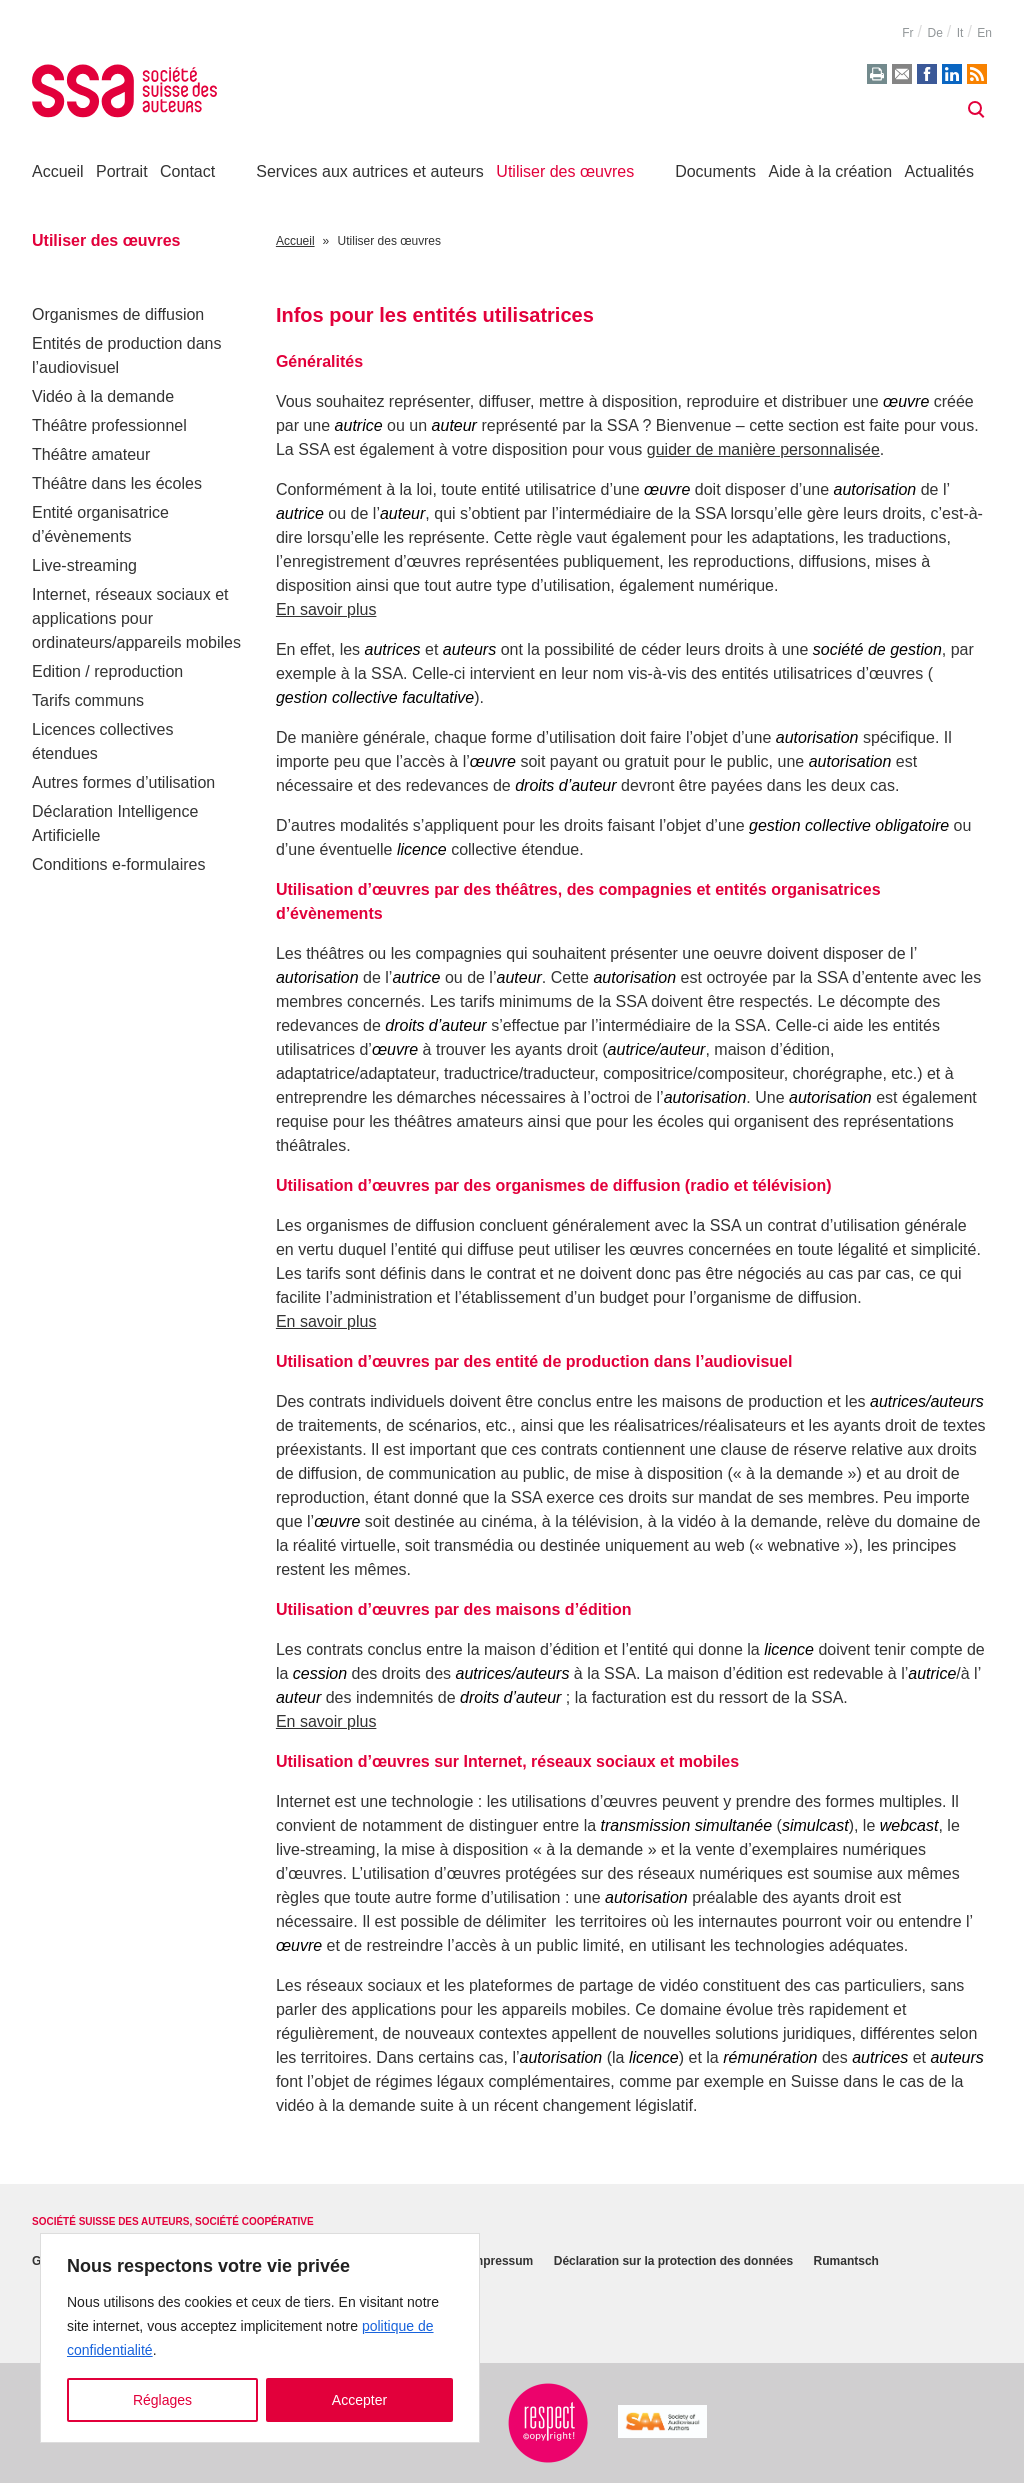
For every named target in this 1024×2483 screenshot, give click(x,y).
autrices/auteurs (927, 1401)
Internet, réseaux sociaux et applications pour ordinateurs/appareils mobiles (136, 618)
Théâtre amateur (91, 454)
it (960, 33)
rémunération (770, 2057)
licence (422, 849)
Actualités (939, 171)
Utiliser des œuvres (565, 171)
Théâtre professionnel (109, 425)
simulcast (815, 1825)
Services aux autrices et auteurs (370, 171)
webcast (909, 1825)
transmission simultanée (687, 1825)
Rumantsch (846, 2262)
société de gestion (877, 649)
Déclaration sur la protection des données (673, 2262)
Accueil (58, 171)
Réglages (162, 2400)
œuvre (906, 401)
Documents (715, 171)
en (984, 33)
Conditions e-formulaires (118, 864)
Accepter (359, 2400)
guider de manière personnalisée (763, 449)
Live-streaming (84, 565)
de (934, 33)
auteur (454, 425)
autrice (359, 425)
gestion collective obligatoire (849, 825)
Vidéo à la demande (103, 396)
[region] (260, 2338)
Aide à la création (831, 171)
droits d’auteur (565, 785)
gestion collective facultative (375, 697)
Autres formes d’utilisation (123, 782)
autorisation (875, 489)
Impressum (501, 2262)
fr (907, 33)
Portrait (122, 171)
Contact (187, 171)
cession (320, 1673)
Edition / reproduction (107, 671)
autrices (393, 649)
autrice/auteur (657, 1049)
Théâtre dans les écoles (117, 483)
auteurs (469, 649)
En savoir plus (326, 609)
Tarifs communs (88, 700)
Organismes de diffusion (118, 314)
